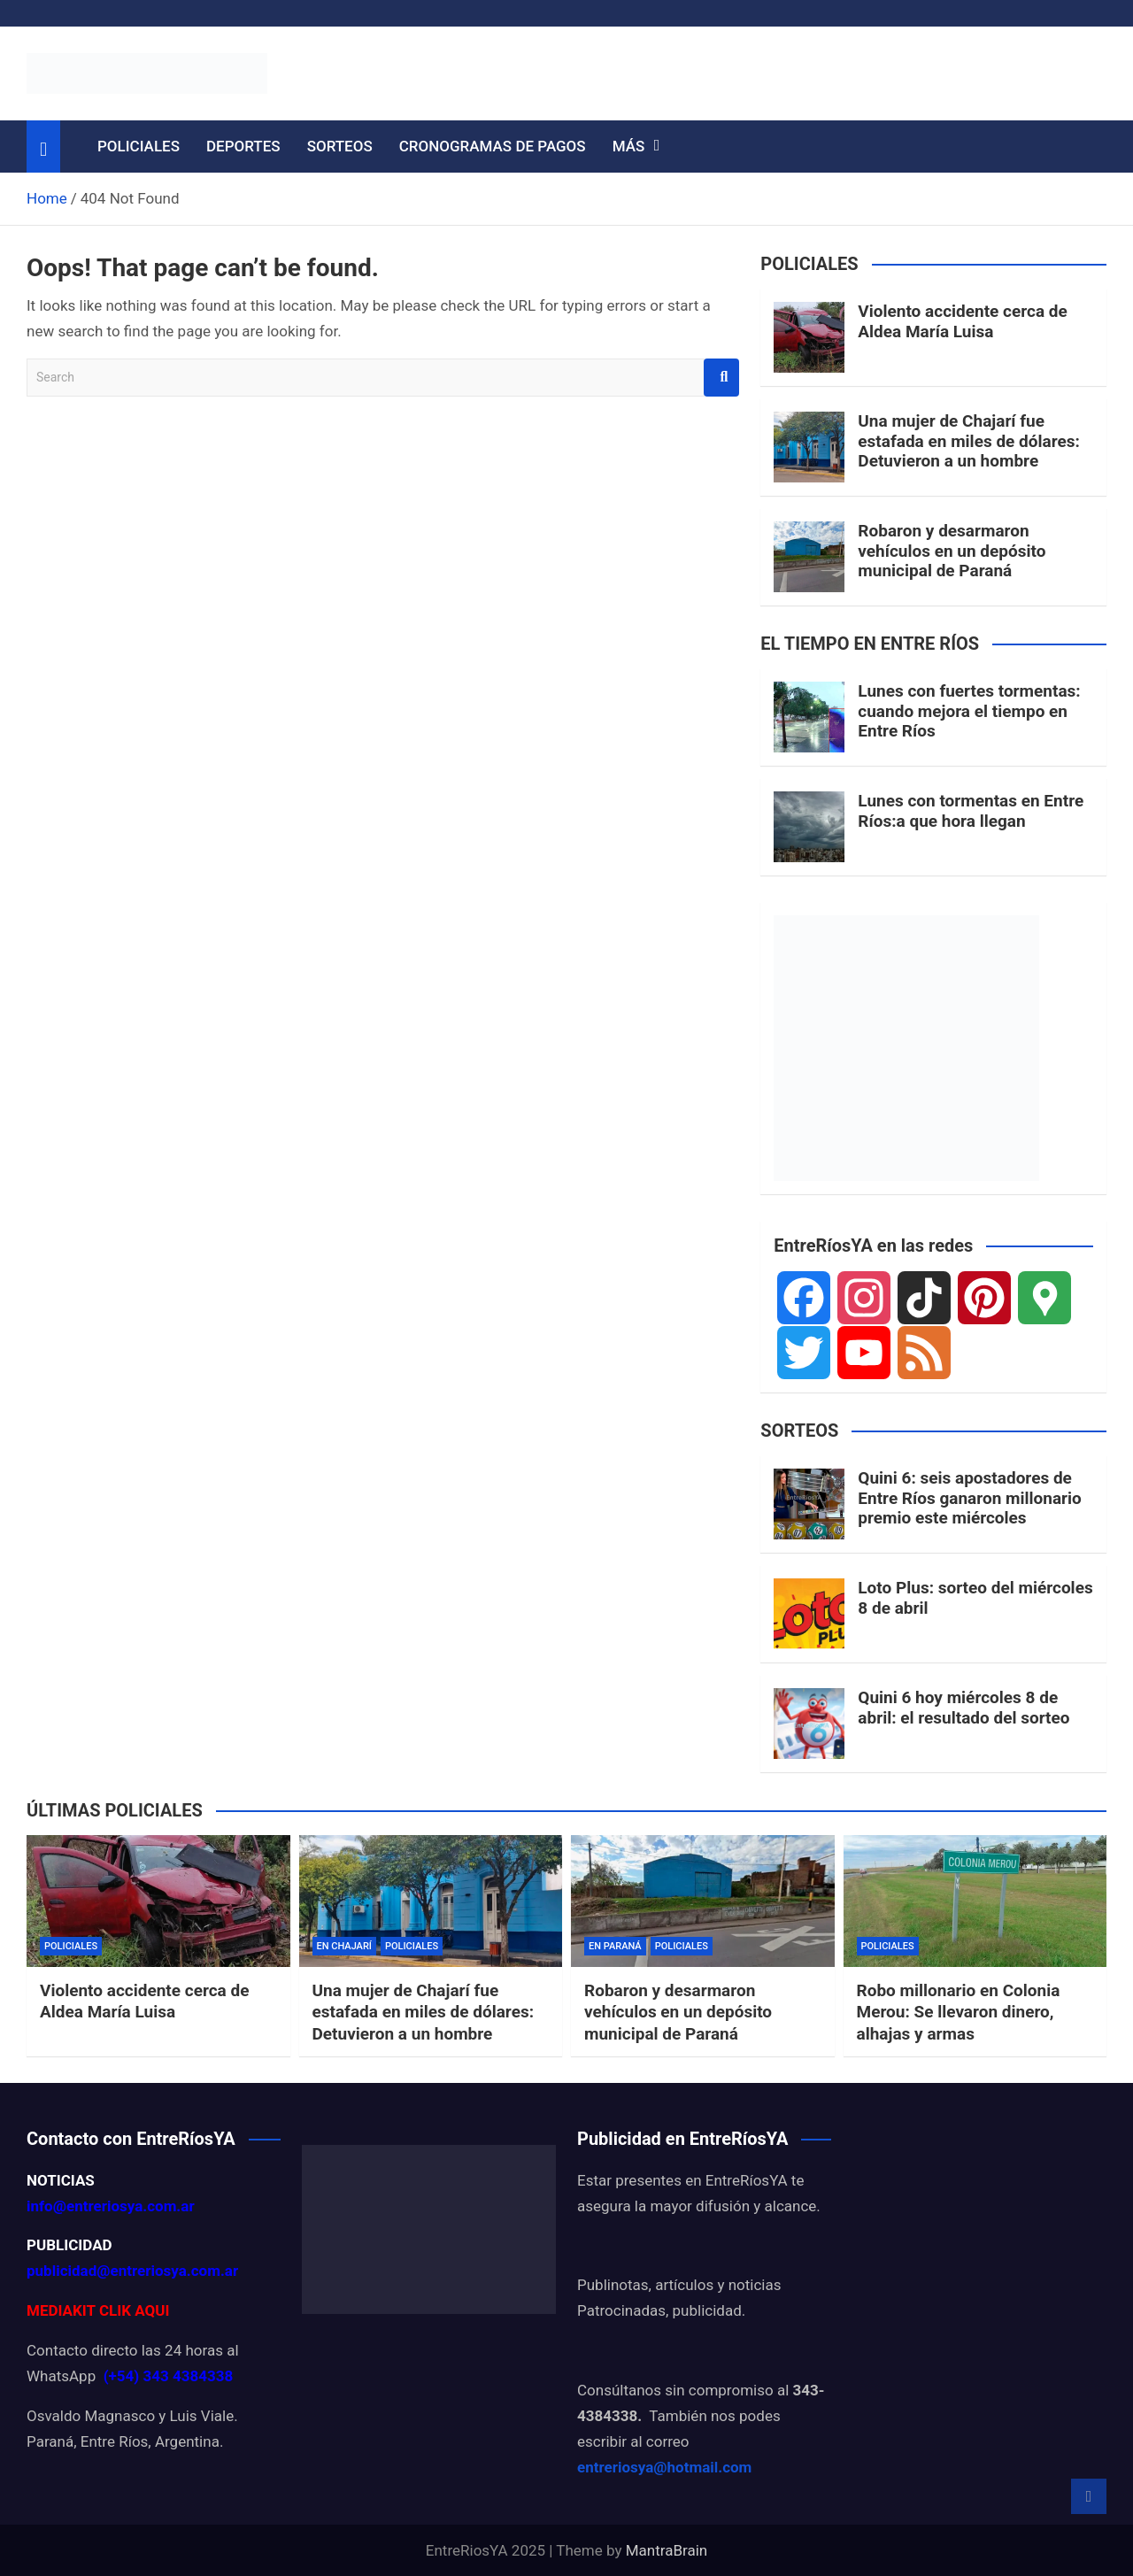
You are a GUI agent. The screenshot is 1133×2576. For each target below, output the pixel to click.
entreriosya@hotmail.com (664, 2467)
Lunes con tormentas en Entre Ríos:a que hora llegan (970, 811)
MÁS (629, 146)
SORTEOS (340, 146)
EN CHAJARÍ (344, 1946)
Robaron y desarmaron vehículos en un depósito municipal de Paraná (951, 551)
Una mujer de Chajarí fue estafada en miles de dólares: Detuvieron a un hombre (969, 441)
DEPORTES (243, 146)
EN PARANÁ (615, 1946)
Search (721, 378)
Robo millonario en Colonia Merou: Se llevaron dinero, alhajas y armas (958, 2012)
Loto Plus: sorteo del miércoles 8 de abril (975, 1597)
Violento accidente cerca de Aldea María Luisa (962, 321)
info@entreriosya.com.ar (111, 2206)
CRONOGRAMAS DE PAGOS (492, 146)
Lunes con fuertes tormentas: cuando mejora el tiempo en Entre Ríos (969, 711)
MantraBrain (667, 2550)
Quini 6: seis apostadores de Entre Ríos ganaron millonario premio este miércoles (970, 1498)
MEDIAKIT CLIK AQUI (98, 2310)
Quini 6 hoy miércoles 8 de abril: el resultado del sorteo (963, 1707)
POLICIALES (138, 146)
